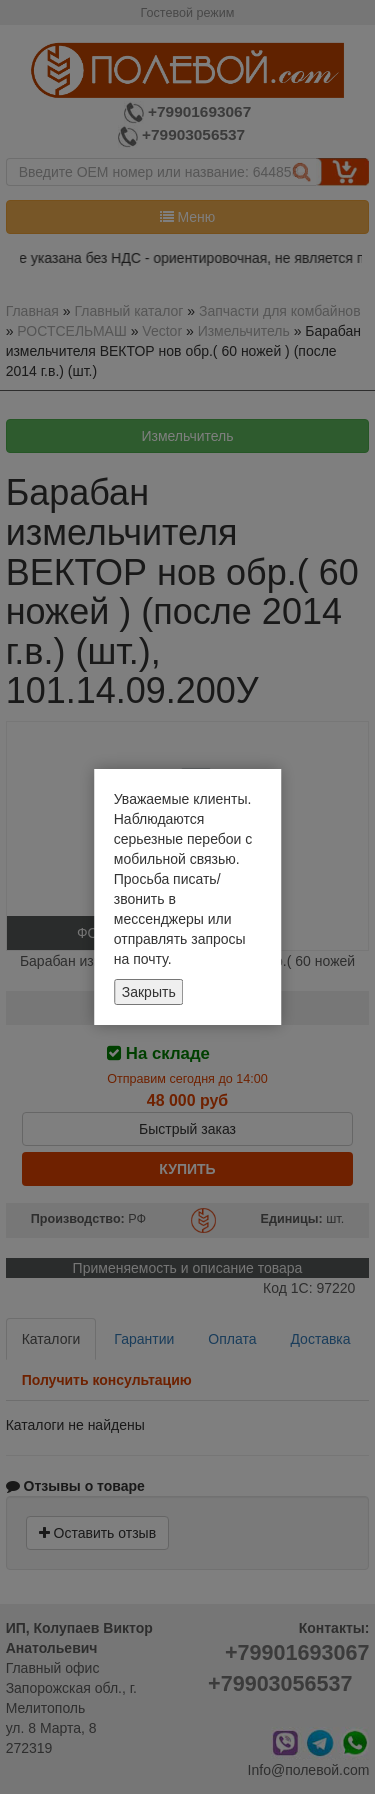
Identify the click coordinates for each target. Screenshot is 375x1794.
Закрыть (149, 992)
